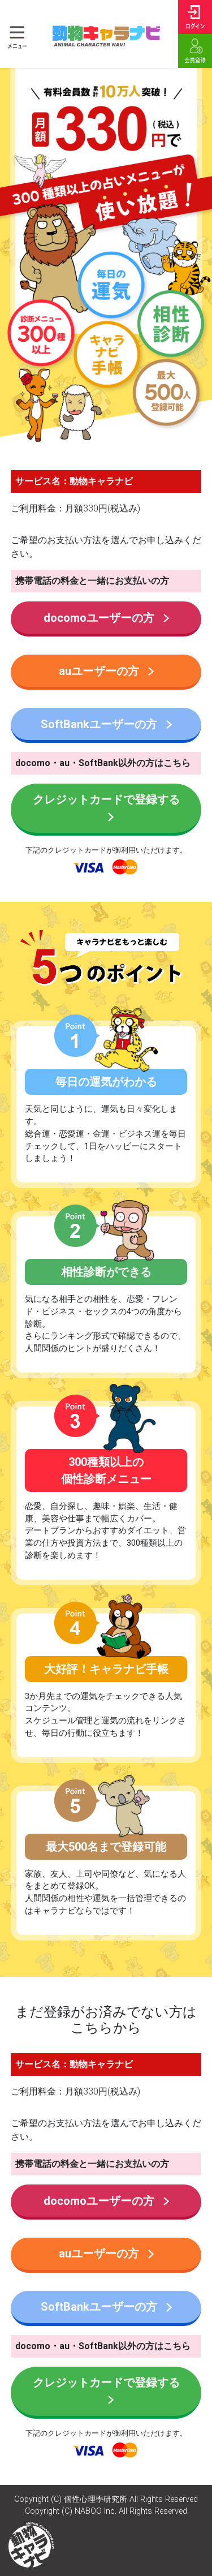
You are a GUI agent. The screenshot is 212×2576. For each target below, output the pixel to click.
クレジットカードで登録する (106, 807)
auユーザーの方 (106, 671)
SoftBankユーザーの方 (106, 724)
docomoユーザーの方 (106, 618)
